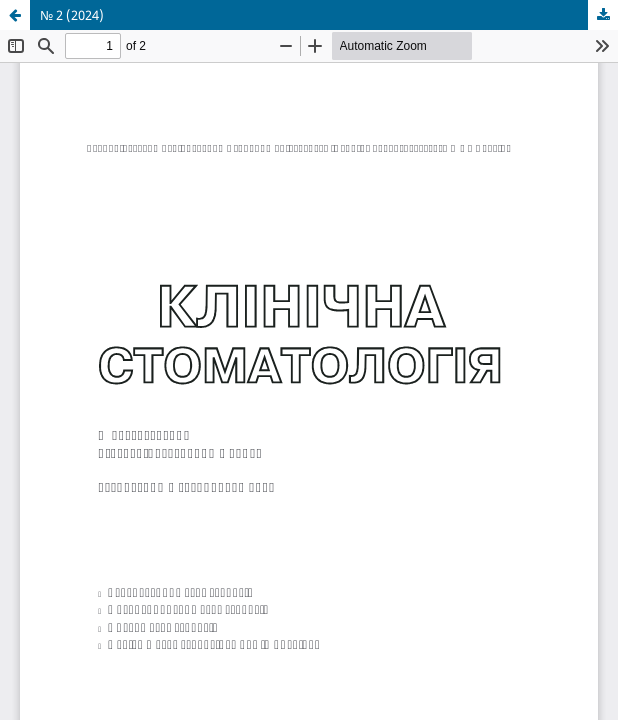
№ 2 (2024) (72, 15)
